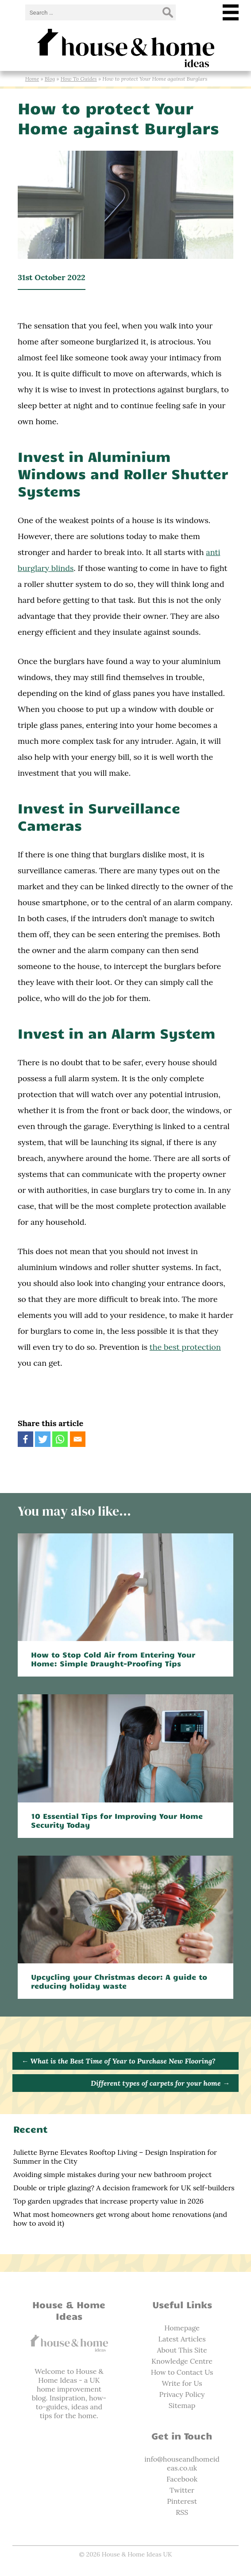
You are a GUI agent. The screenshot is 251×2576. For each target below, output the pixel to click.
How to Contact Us (182, 2372)
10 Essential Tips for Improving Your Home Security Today (117, 1820)
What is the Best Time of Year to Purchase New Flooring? (118, 2060)
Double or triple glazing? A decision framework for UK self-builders (124, 2187)
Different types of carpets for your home (160, 2083)
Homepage (182, 2327)
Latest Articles (182, 2338)
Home (32, 78)
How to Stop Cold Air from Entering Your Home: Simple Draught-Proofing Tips (113, 1659)
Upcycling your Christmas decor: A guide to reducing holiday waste (119, 1981)
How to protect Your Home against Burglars (118, 117)
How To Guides (79, 78)
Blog (50, 78)
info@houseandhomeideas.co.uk (182, 2463)
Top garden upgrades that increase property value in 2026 (108, 2201)
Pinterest (182, 2501)
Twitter (182, 2490)
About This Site (182, 2349)
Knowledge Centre (181, 2361)
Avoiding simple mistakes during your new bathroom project (112, 2174)
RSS (182, 2512)
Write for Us (182, 2383)
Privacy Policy (182, 2394)
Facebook (181, 2478)
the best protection (185, 1347)
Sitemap (182, 2405)
